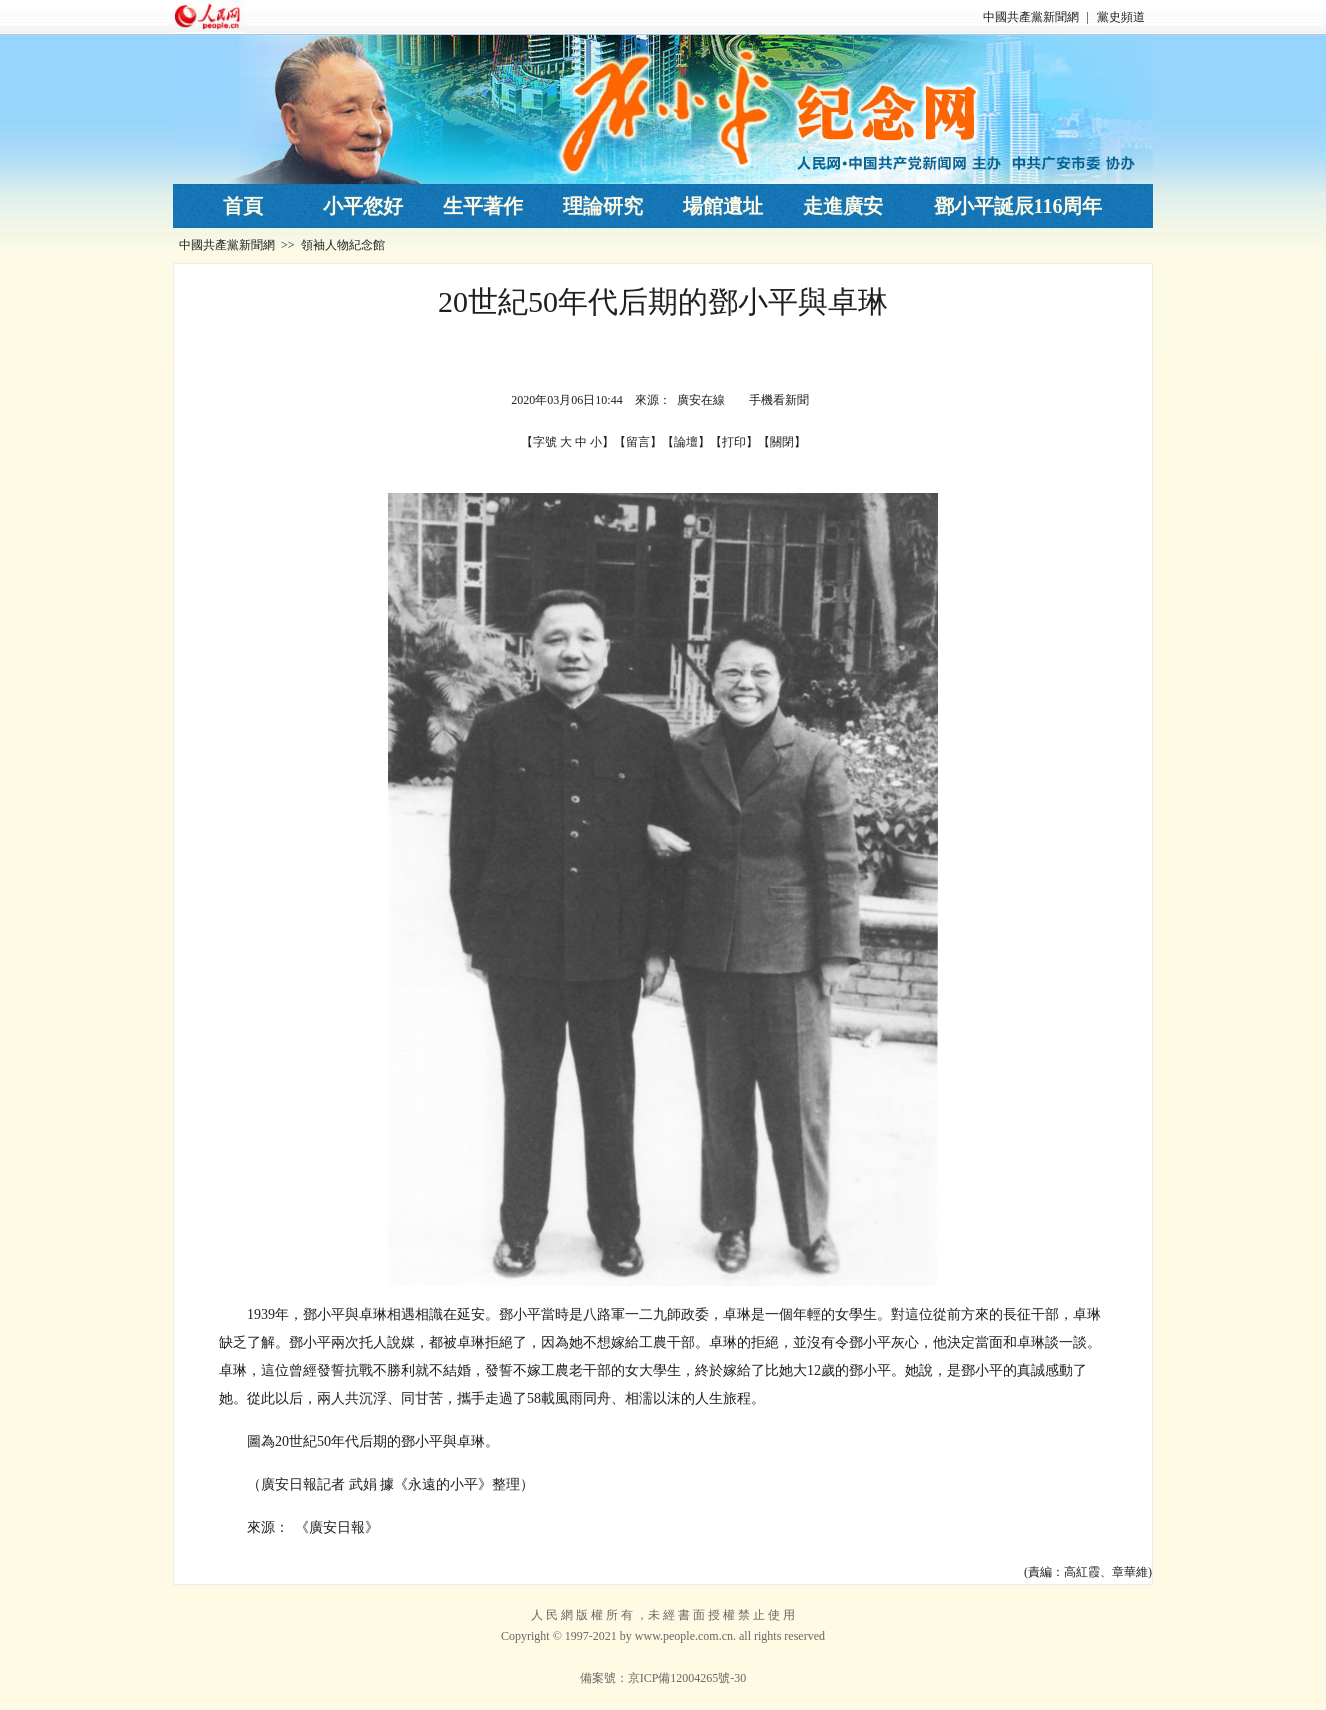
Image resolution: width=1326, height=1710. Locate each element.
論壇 (686, 442)
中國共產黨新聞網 (1031, 17)
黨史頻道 (1121, 17)
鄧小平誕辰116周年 (1018, 206)
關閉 (782, 442)
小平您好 (363, 206)
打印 (734, 442)
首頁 (243, 206)
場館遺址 (723, 206)
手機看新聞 (779, 400)
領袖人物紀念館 (343, 245)
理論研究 (603, 206)
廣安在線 (701, 400)
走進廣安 (843, 206)
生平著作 (483, 206)
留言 (638, 442)
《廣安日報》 (337, 1527)
